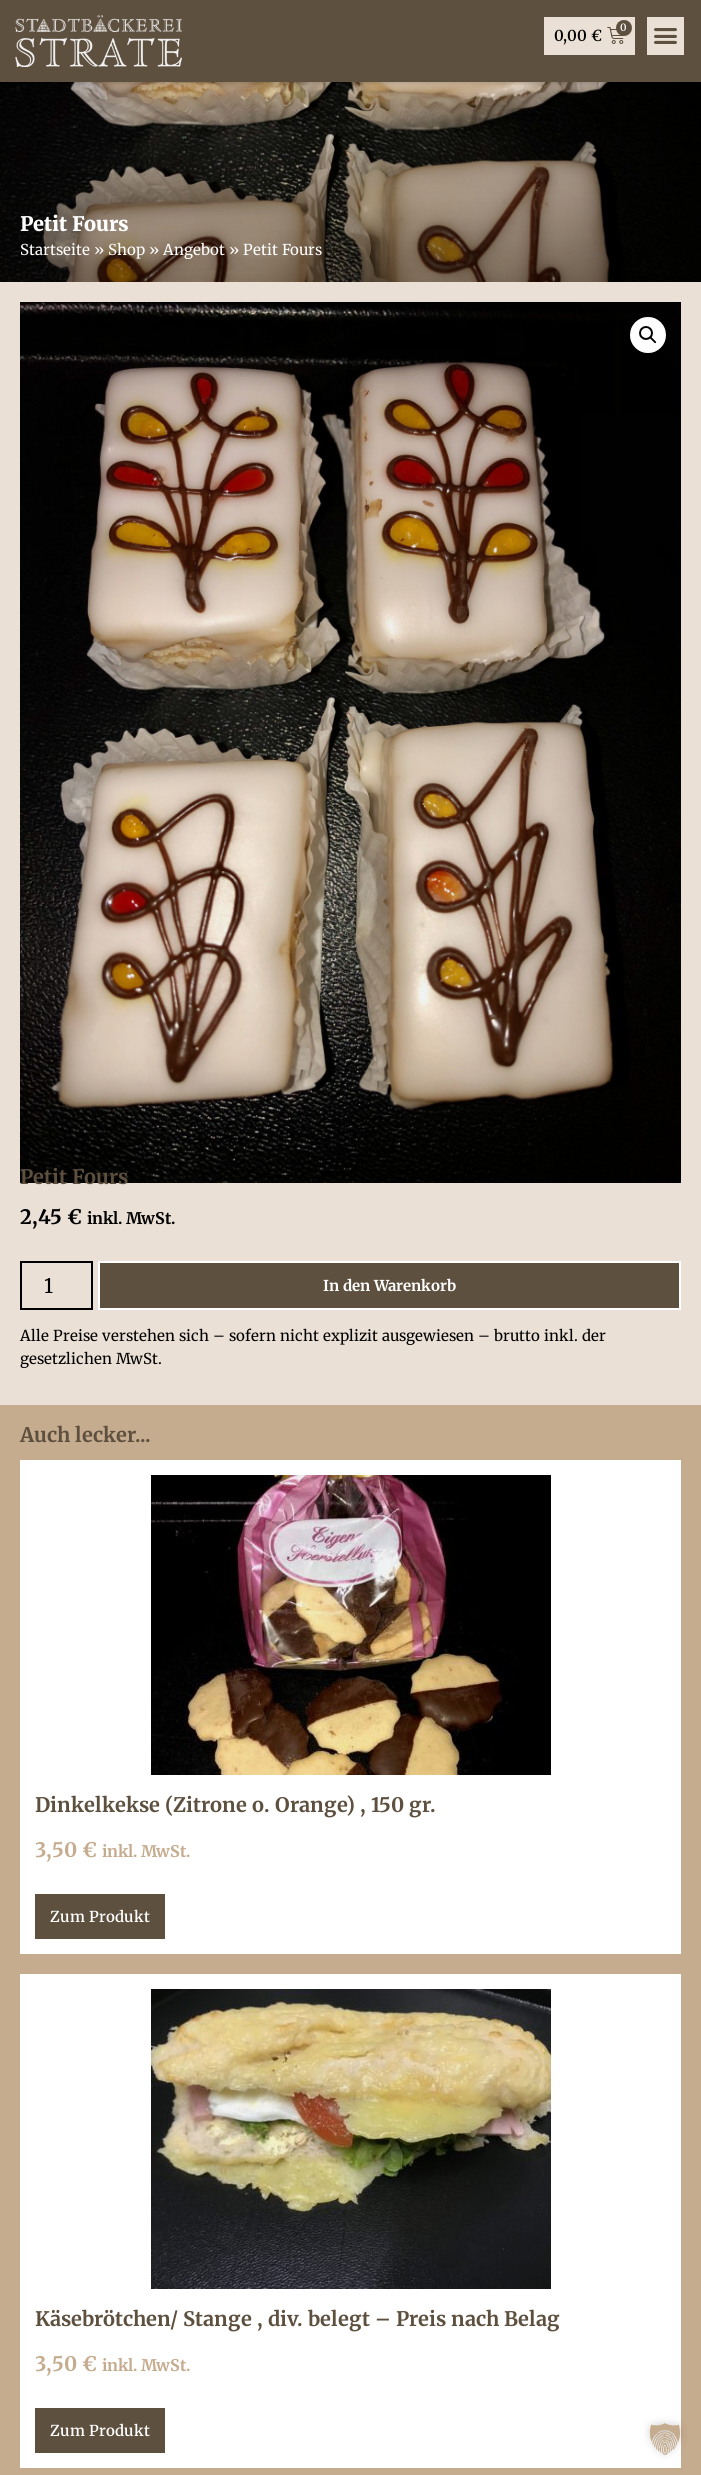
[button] (665, 2439)
